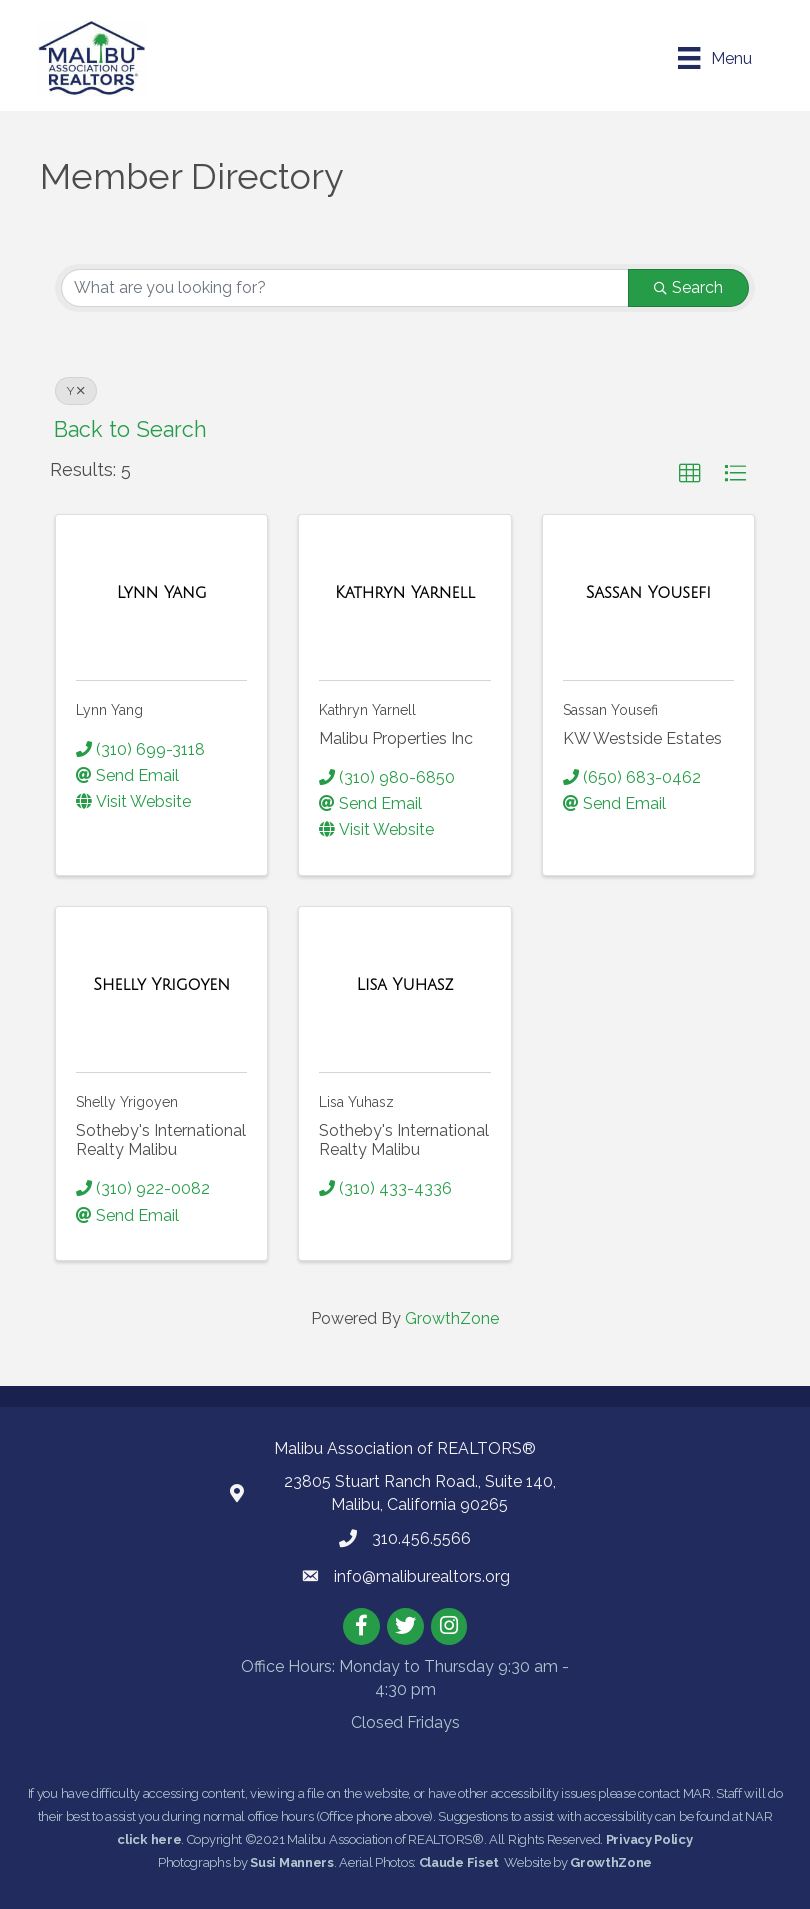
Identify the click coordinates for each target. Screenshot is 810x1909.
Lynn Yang (109, 709)
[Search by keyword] (345, 287)
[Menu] (713, 58)
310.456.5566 (421, 1537)
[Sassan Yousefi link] (648, 593)
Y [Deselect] (76, 390)
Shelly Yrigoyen (127, 1101)
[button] (690, 473)
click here (149, 1839)
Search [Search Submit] (688, 286)
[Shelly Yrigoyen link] (161, 985)
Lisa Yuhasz (356, 1101)
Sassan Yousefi (610, 709)
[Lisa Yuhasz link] (404, 985)
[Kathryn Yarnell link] (405, 593)
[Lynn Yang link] (162, 593)
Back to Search (130, 428)
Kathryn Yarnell (367, 709)
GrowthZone (452, 1317)
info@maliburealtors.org (422, 1575)
